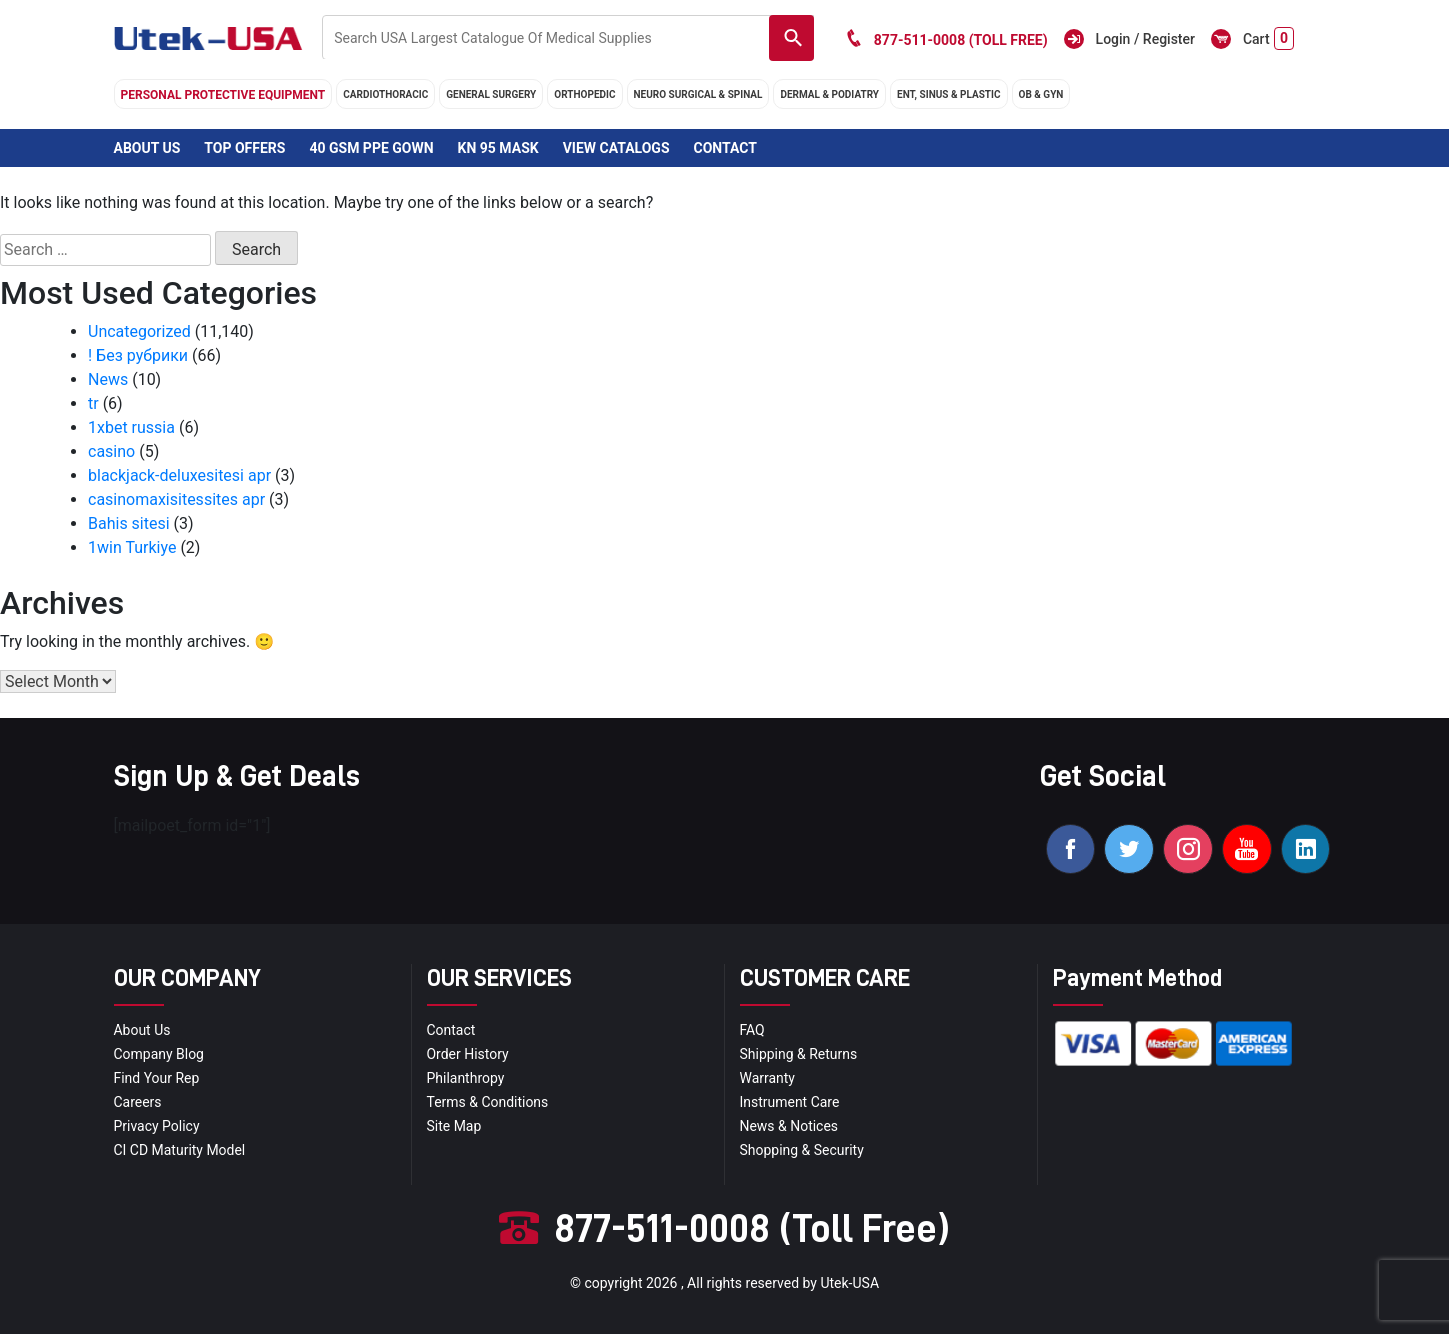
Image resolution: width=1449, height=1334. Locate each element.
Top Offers (244, 148)
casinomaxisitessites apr (176, 499)
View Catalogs (616, 148)
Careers (138, 1102)
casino (111, 451)
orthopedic (584, 94)
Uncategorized (139, 331)
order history (468, 1054)
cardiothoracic (385, 94)
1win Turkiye (132, 547)
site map (454, 1126)
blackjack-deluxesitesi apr (179, 475)
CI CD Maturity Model (180, 1150)
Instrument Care (790, 1102)
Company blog (159, 1054)
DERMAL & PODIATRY (829, 94)
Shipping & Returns (799, 1054)
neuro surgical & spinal (698, 94)
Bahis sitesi (129, 523)
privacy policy (157, 1126)
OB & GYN (1041, 94)
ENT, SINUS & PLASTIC (948, 94)
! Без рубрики (138, 355)
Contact (724, 148)
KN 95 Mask (498, 148)
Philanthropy (466, 1078)
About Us (147, 148)
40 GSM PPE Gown (371, 148)
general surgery (491, 94)
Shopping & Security (802, 1150)
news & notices (789, 1126)
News (108, 379)
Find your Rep (157, 1078)
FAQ (752, 1030)
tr (93, 403)
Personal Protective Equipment (223, 95)
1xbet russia (131, 427)
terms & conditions (488, 1102)
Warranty (768, 1078)
